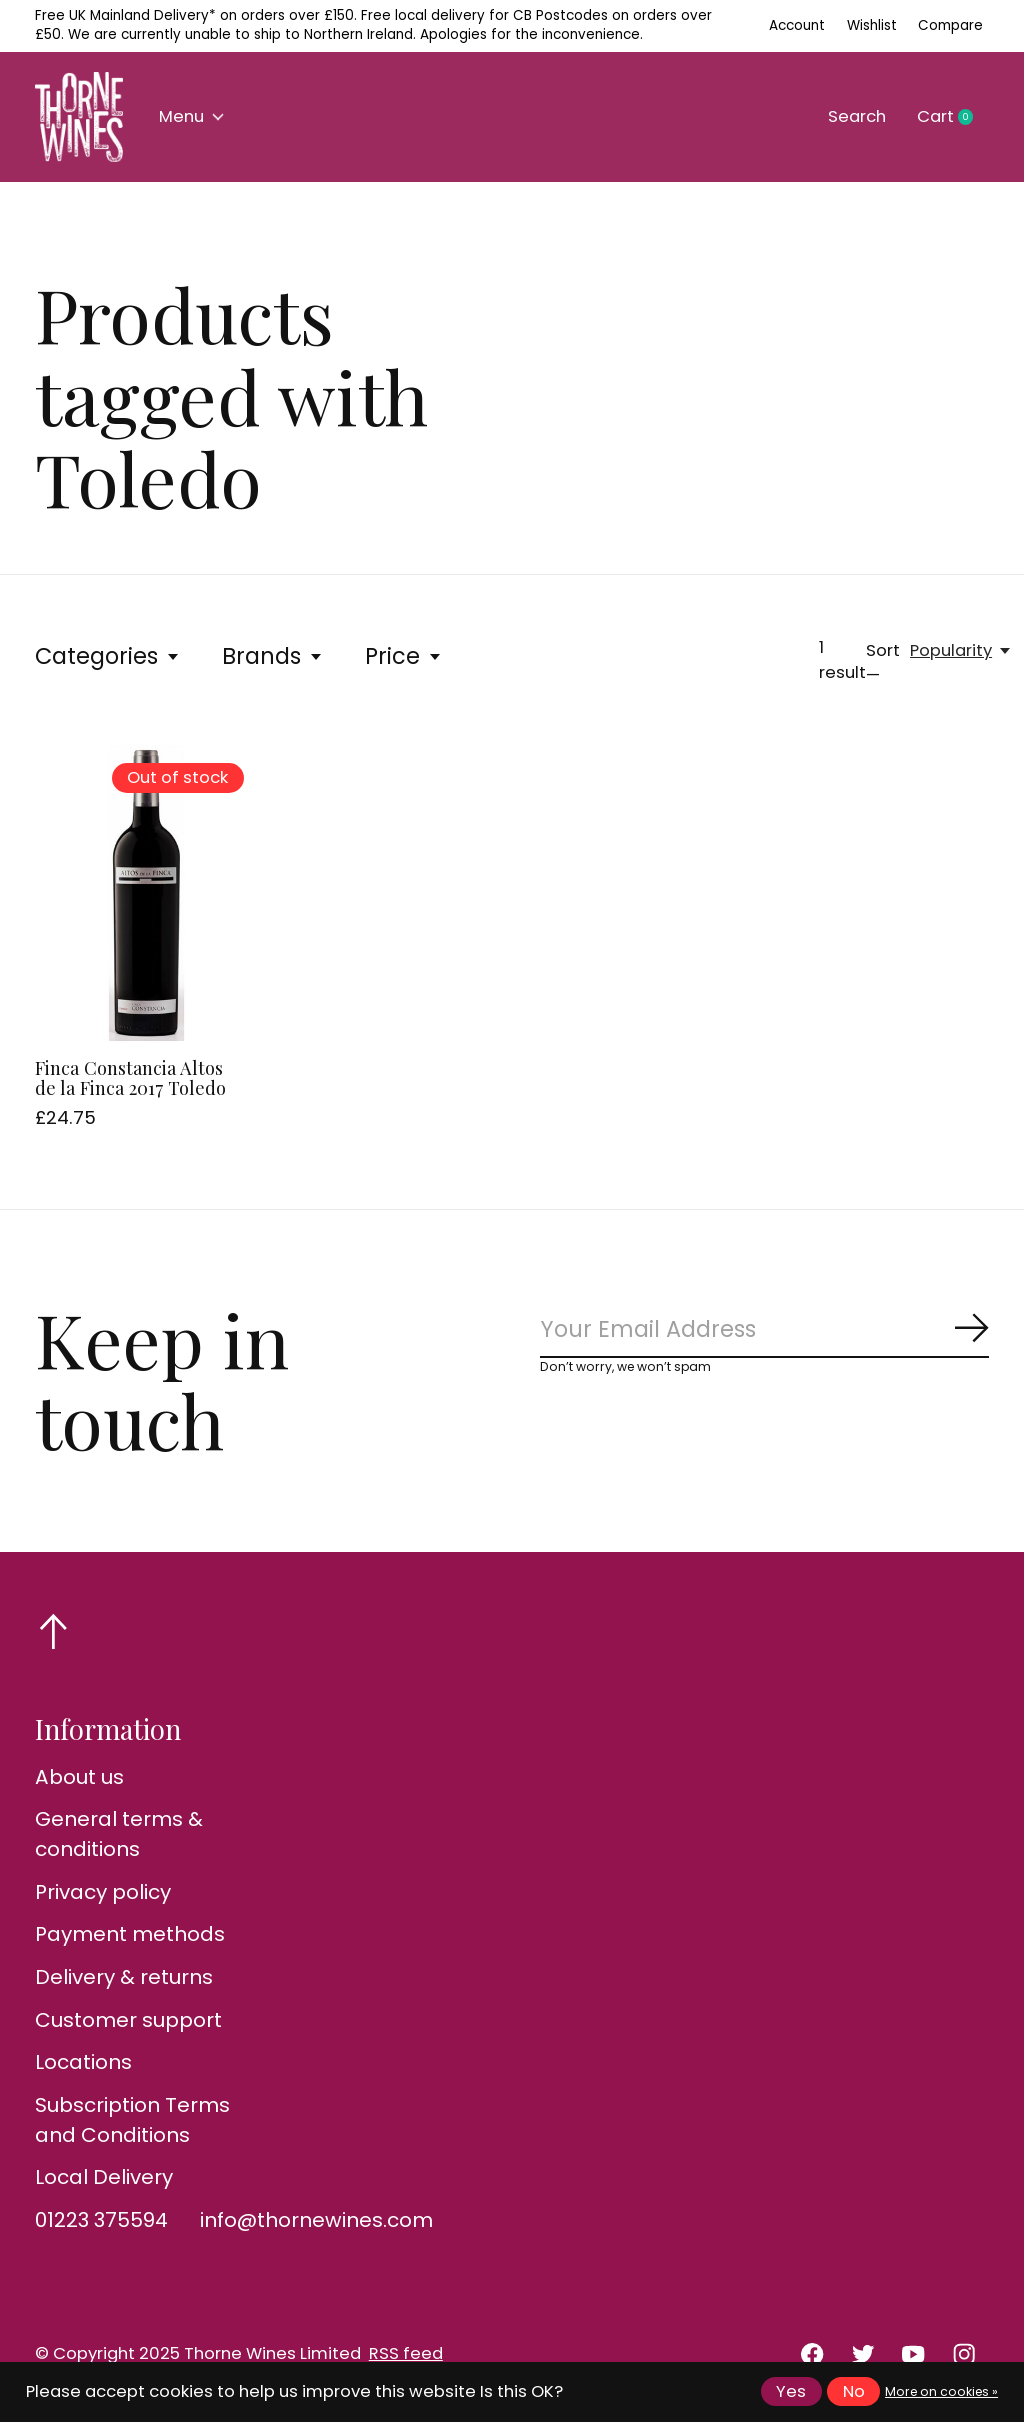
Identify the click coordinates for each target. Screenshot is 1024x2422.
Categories (108, 656)
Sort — (883, 663)
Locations (83, 2062)
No (854, 2391)
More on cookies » (941, 2391)
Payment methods (130, 1934)
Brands (273, 656)
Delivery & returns (124, 1977)
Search (857, 116)
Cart (953, 117)
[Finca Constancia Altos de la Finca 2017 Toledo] (146, 892)
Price (404, 656)
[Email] (764, 1329)
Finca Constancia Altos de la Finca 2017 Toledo (130, 1077)
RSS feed (406, 2353)
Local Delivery (104, 2177)
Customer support (128, 2020)
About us (79, 1777)
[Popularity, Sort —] (961, 650)
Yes (791, 2391)
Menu (191, 116)
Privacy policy (103, 1892)
